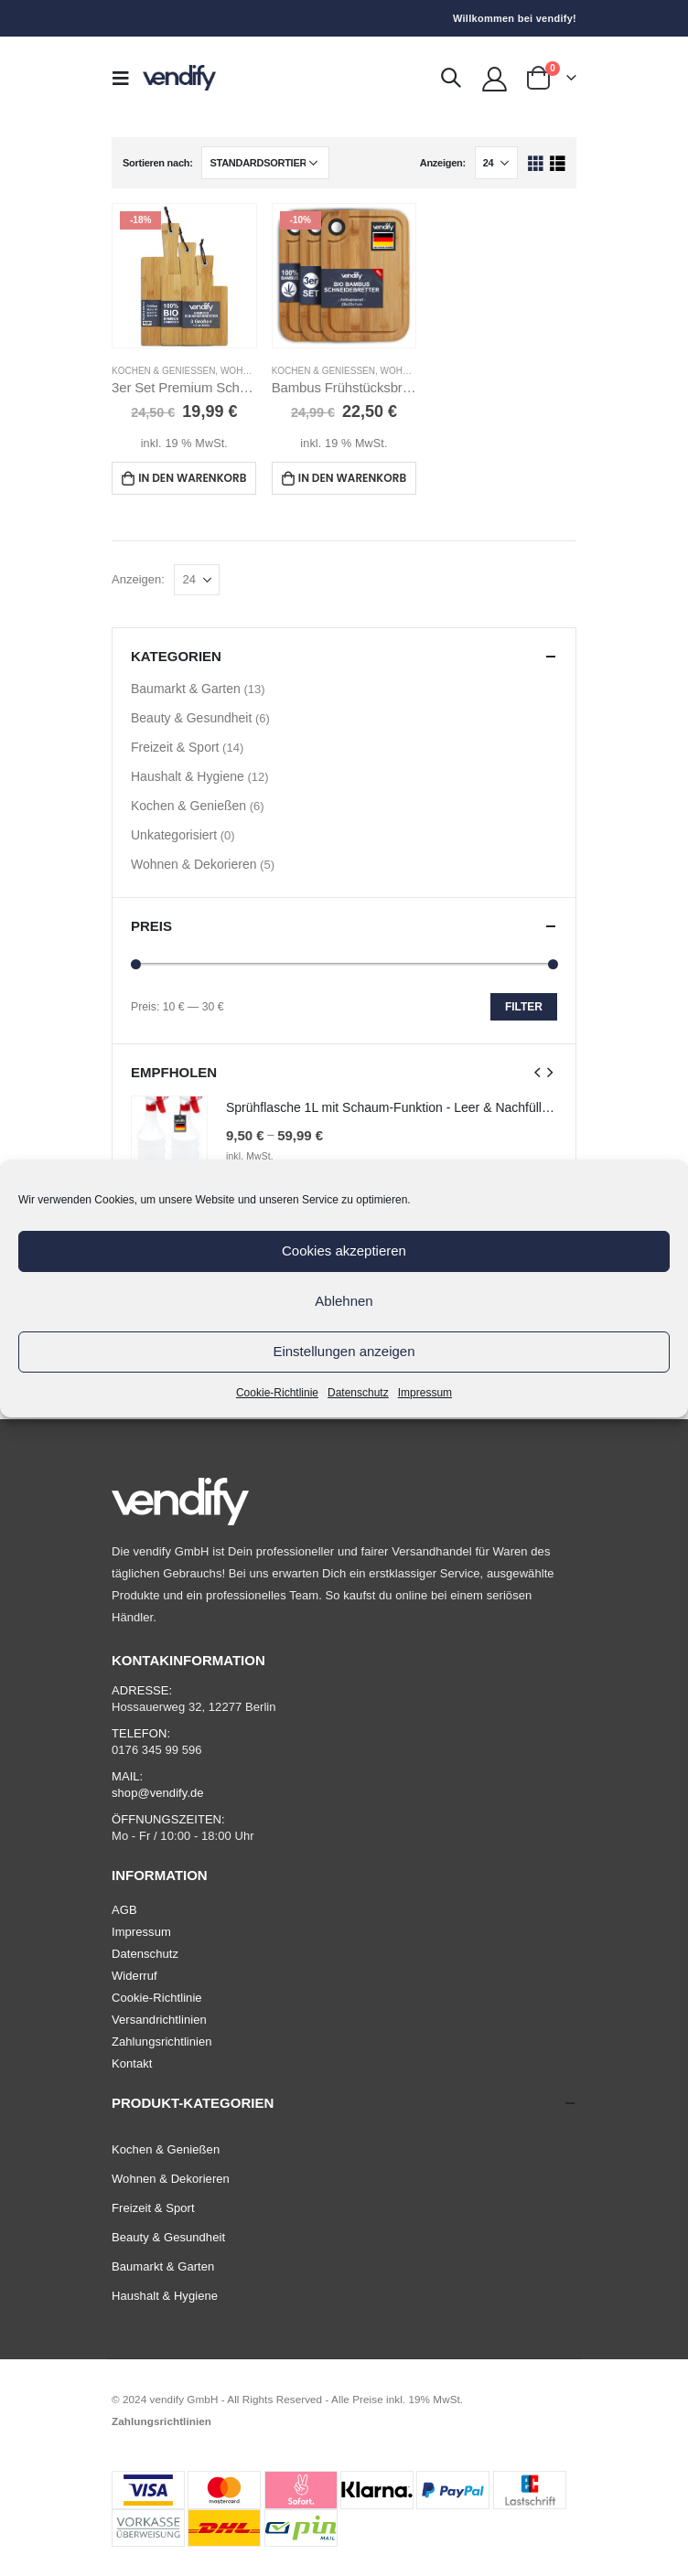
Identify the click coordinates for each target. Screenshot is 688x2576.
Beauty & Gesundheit (191, 718)
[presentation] (538, 1071)
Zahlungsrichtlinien (162, 2041)
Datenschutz (358, 1392)
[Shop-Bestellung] (265, 162)
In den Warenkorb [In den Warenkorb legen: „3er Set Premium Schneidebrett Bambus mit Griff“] (192, 478)
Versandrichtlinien (159, 2019)
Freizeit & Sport (175, 747)
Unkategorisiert (174, 835)
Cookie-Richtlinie (277, 1392)
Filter (524, 1006)
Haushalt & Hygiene (187, 776)
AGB (124, 1910)
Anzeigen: (443, 162)
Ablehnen (343, 1301)
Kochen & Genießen (163, 371)
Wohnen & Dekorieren (193, 864)
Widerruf (134, 1976)
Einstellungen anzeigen (343, 1351)
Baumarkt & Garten (186, 688)
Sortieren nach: (158, 162)
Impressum (425, 1392)
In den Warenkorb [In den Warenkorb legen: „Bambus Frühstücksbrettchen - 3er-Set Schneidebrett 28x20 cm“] (352, 478)
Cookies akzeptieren (344, 1250)
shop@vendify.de (158, 1793)
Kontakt (132, 2063)
